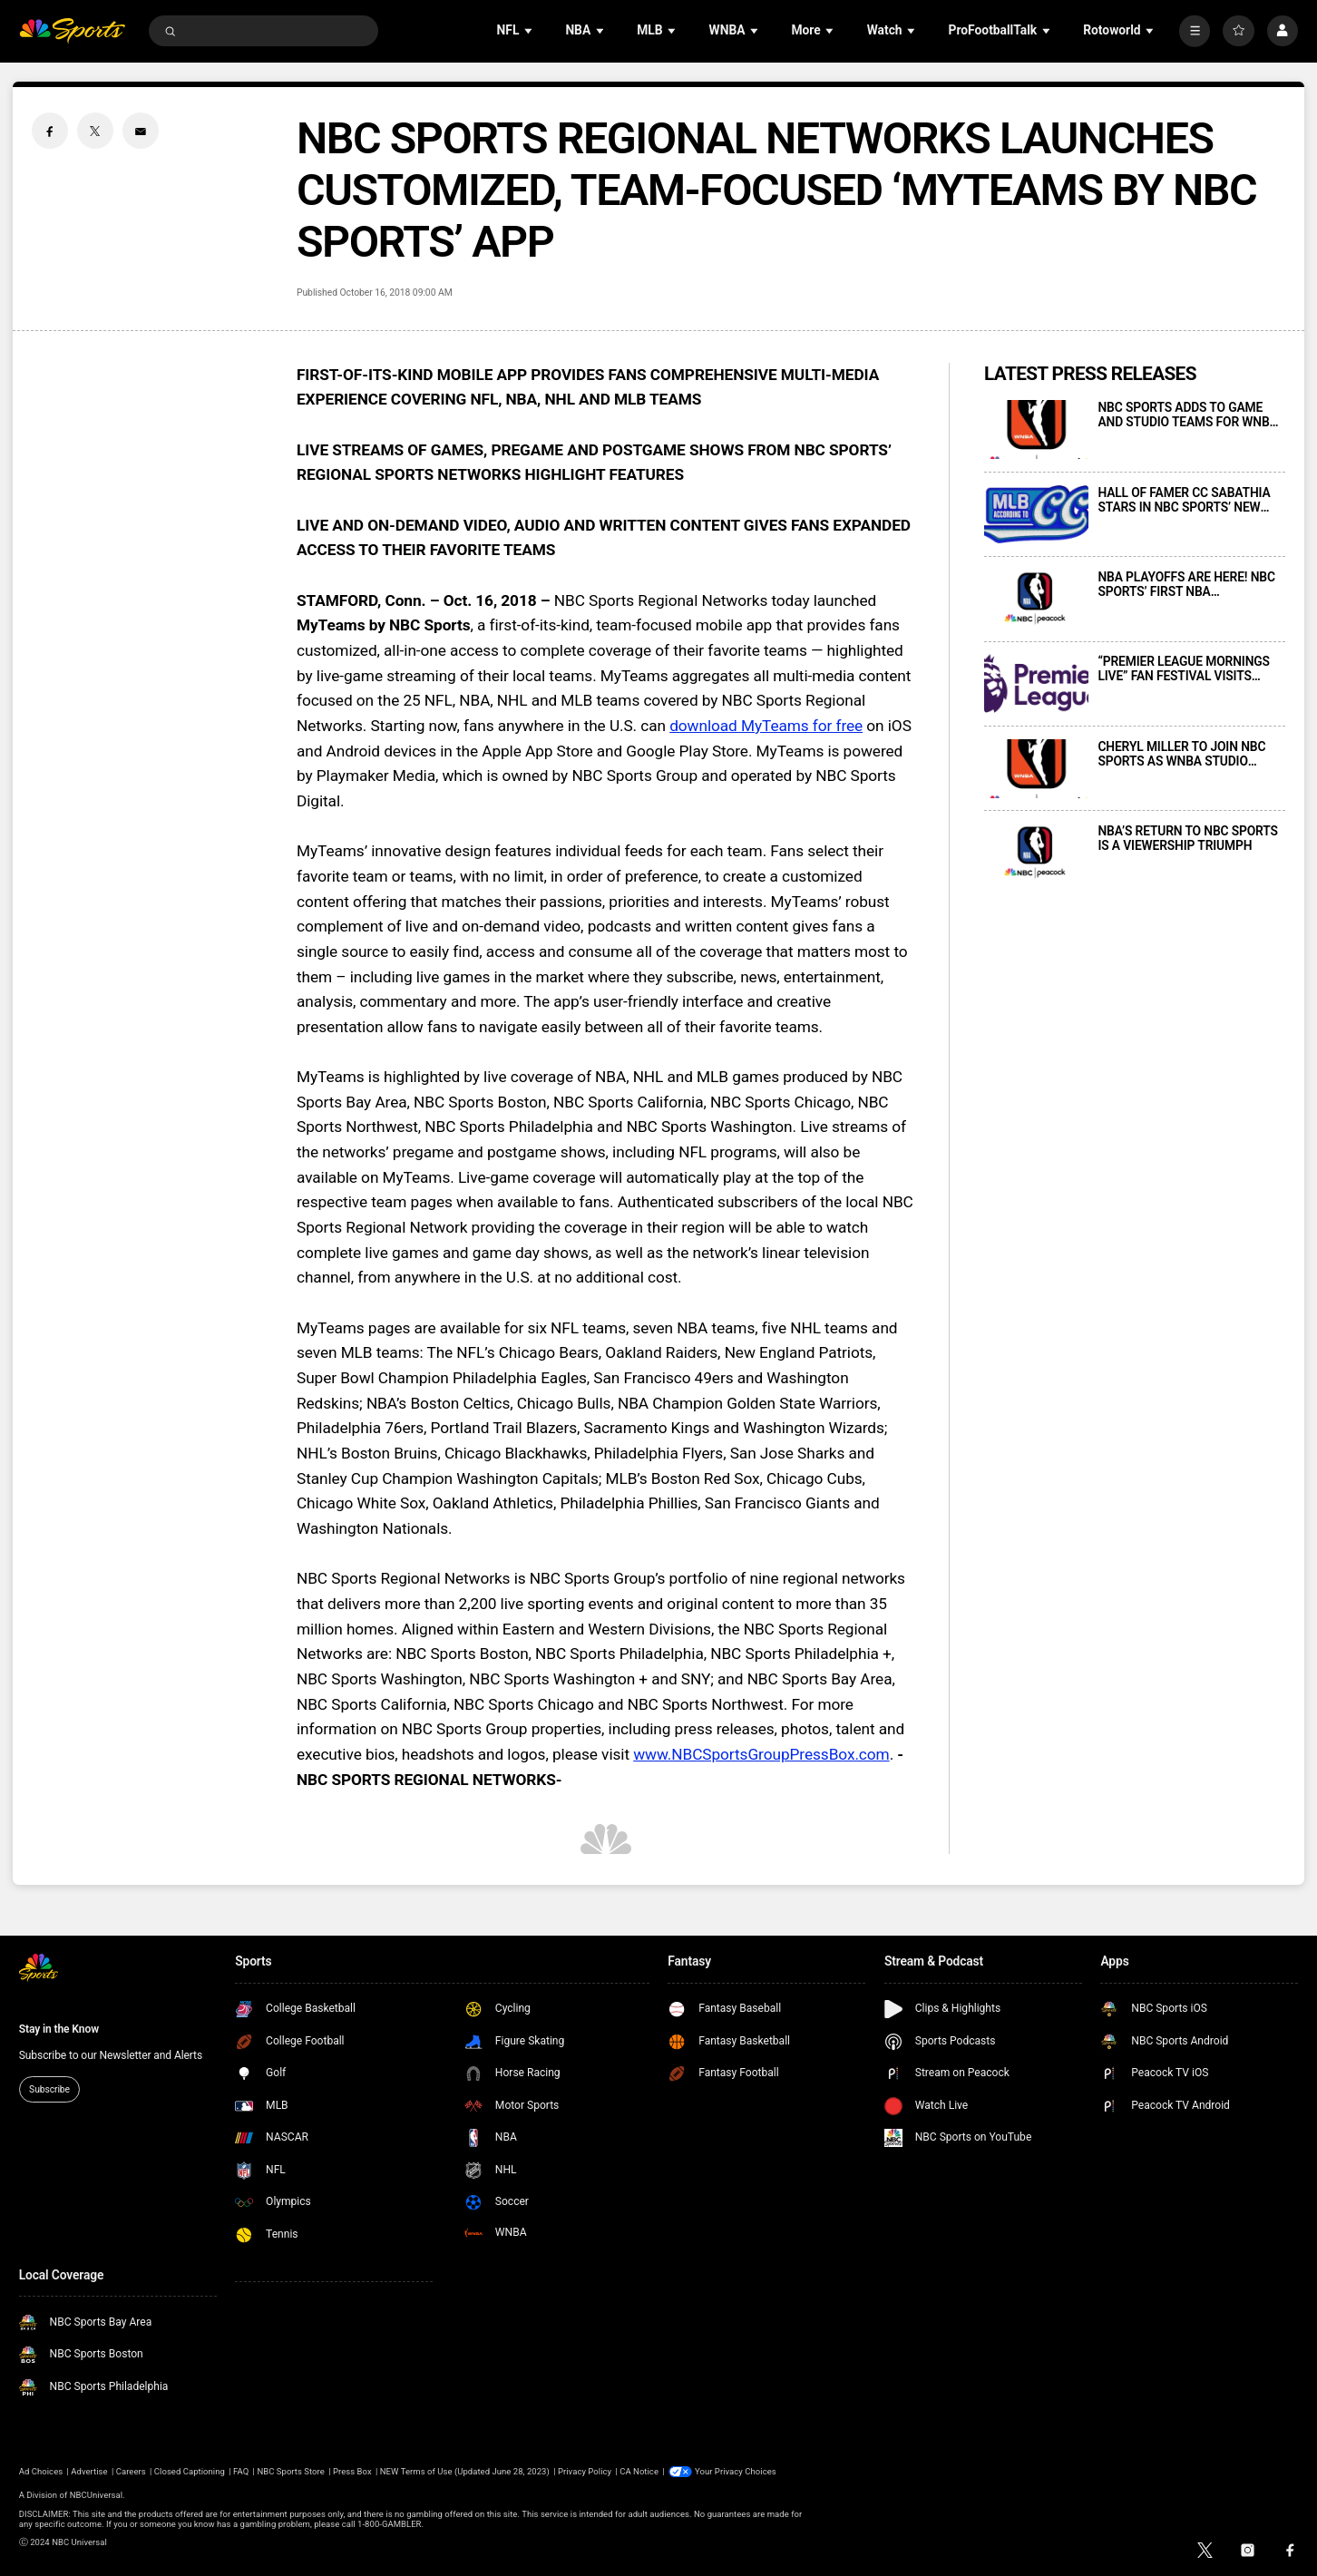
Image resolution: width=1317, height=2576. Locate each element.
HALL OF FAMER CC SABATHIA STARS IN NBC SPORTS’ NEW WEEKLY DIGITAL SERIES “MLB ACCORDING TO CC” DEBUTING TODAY (1185, 499)
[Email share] (140, 130)
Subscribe (49, 2089)
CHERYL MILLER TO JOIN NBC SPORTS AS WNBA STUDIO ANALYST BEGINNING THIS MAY (1187, 753)
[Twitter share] (95, 130)
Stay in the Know (59, 2029)
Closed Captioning (189, 2471)
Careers (131, 2471)
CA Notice (638, 2471)
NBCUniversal (96, 2495)
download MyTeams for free (766, 726)
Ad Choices (41, 2471)
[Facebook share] (50, 130)
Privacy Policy (584, 2471)
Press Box (352, 2471)
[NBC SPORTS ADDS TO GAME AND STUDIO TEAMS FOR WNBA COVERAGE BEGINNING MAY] (1036, 429)
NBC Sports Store (290, 2471)
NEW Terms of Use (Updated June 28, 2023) (465, 2471)
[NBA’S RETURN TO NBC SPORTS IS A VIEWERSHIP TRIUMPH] (1036, 853)
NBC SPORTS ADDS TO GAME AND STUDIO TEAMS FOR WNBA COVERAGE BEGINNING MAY (1187, 414)
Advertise (89, 2471)
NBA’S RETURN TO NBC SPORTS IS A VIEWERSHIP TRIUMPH (1187, 838)
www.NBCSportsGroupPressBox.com (761, 1754)
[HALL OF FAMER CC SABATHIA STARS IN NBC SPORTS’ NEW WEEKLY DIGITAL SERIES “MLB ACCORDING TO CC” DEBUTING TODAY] (1036, 514)
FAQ (241, 2471)
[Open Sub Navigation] (529, 31)
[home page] (72, 31)
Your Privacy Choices (735, 2471)
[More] (1195, 31)
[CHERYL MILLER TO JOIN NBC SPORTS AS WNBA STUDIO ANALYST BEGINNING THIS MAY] (1036, 768)
